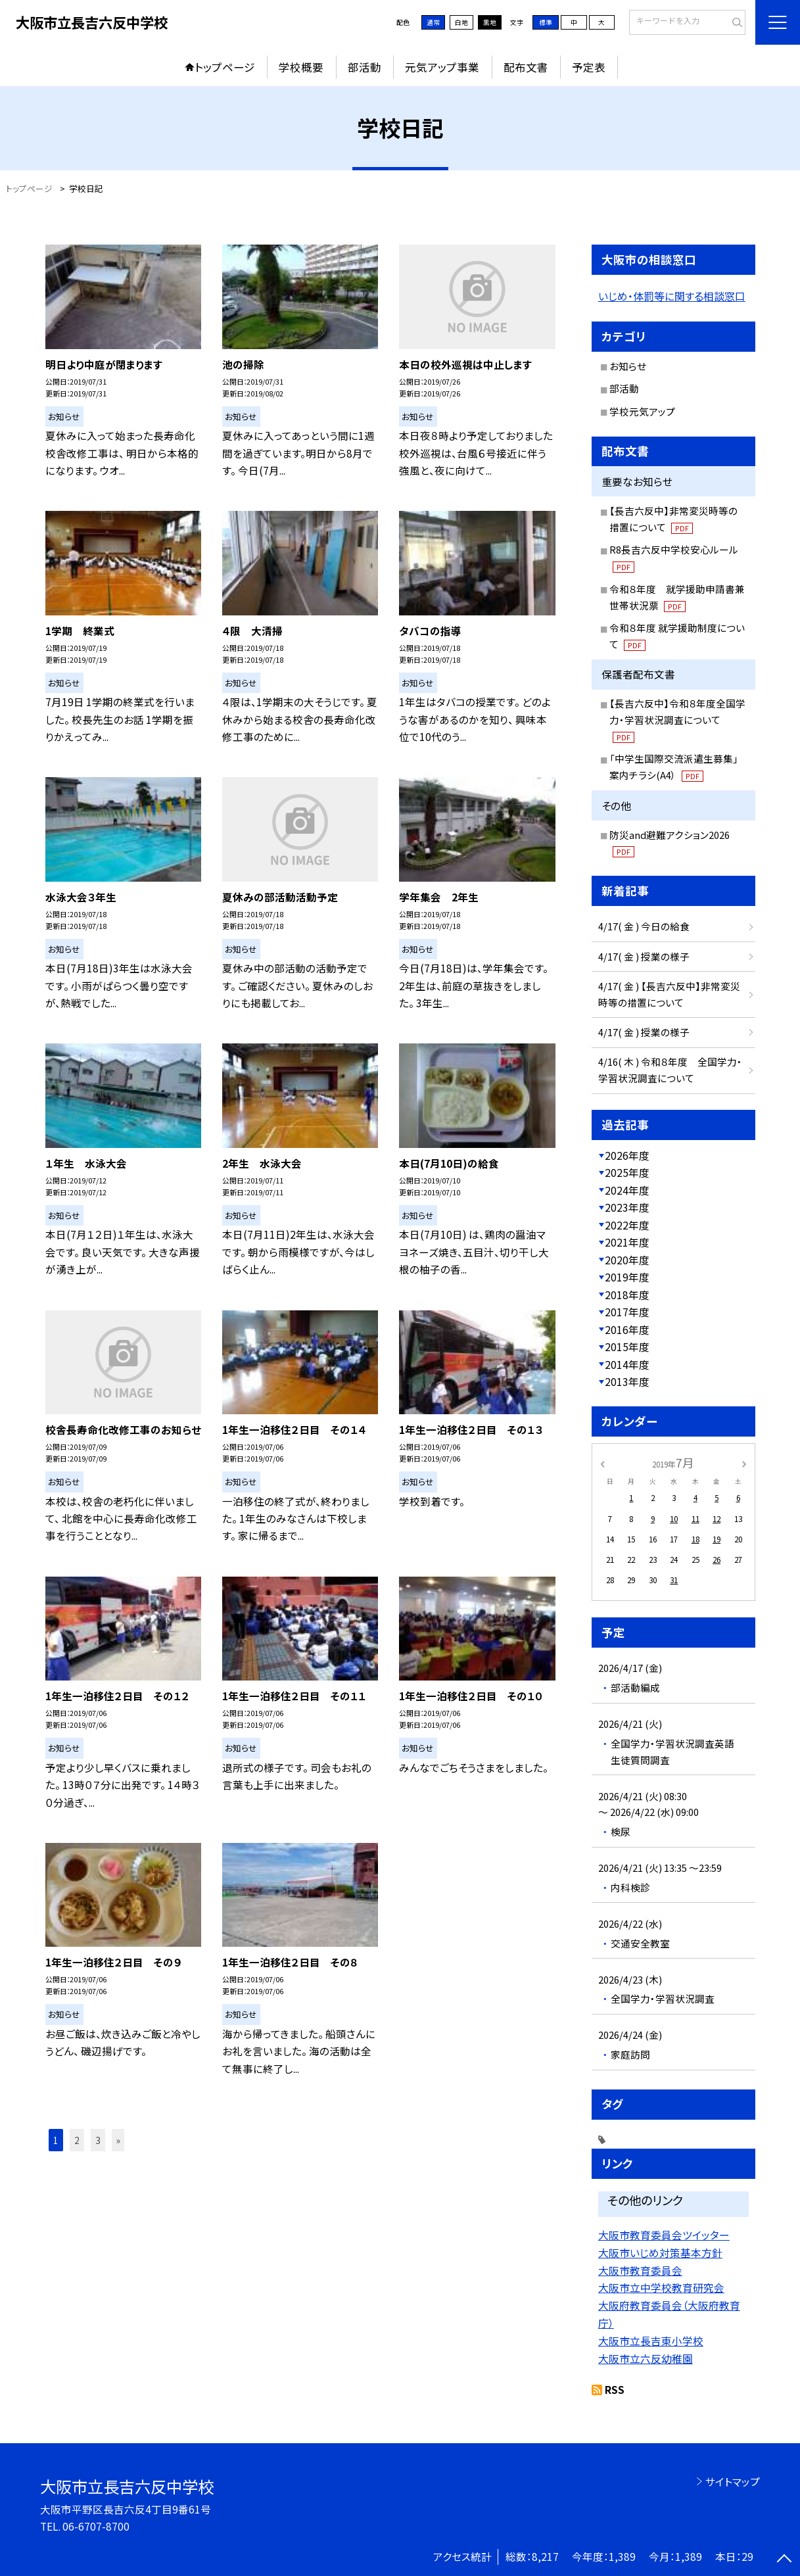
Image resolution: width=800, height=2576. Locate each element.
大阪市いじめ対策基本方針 (660, 2252)
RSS (614, 2389)
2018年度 (627, 1294)
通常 (433, 22)
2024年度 (627, 1190)
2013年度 (627, 1381)
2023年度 (627, 1207)
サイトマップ (732, 2481)
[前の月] (602, 1462)
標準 (545, 22)
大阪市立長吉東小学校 (650, 2341)
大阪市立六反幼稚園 (645, 2358)
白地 (461, 22)
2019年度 (627, 1277)
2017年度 (627, 1311)
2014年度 (627, 1364)
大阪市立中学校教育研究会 (661, 2287)
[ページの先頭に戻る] (784, 2560)
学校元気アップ (642, 411)
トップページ (225, 67)
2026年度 (627, 1155)
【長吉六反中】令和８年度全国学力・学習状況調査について (677, 719)
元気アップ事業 (442, 67)
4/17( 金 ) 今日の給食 (644, 926)
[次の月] (744, 1462)
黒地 (489, 22)
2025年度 (627, 1172)
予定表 (588, 67)
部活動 (364, 67)
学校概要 (301, 67)
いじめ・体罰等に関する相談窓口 (671, 296)
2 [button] (77, 2140)
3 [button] (98, 2140)
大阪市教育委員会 (640, 2270)
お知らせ (627, 366)
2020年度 (627, 1259)
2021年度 (627, 1242)
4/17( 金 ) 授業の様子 (644, 956)
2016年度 (627, 1329)
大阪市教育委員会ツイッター (664, 2235)
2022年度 (627, 1225)
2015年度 (627, 1346)
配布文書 (526, 67)
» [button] (118, 2140)
